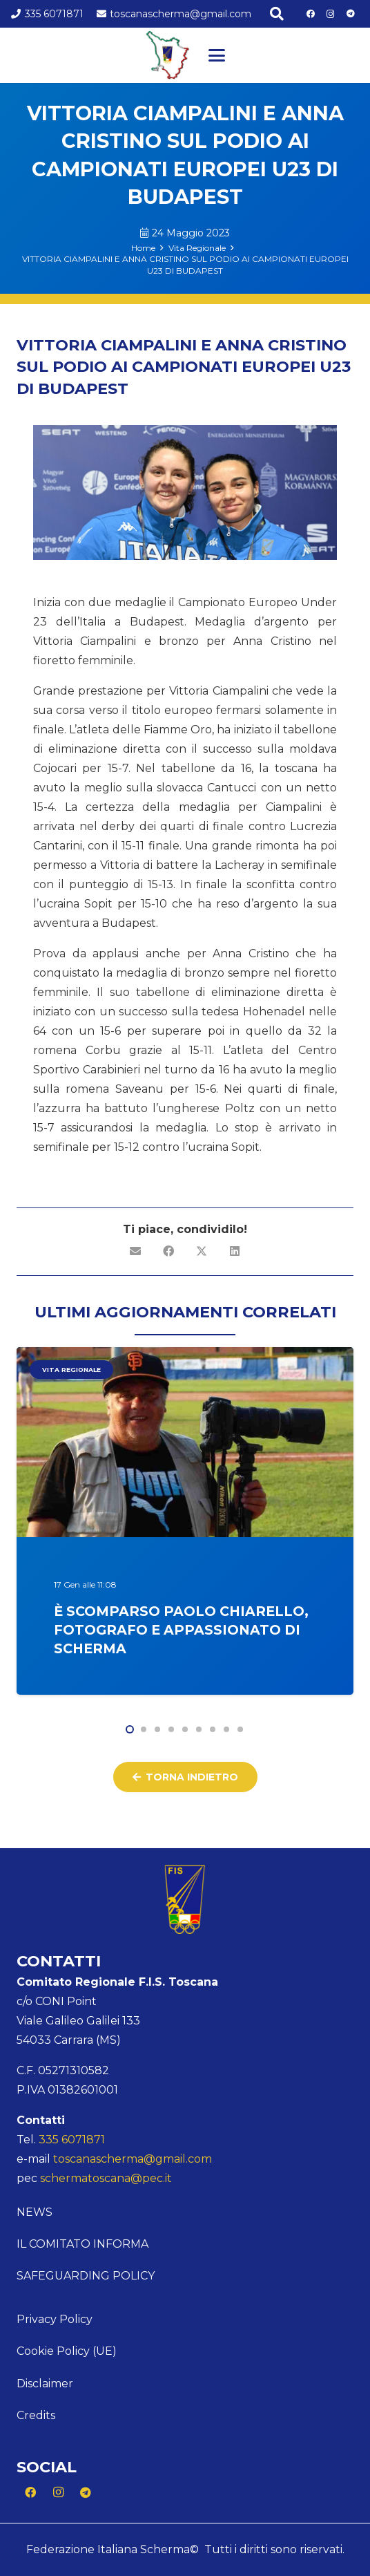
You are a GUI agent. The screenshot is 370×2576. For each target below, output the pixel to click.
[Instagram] (330, 14)
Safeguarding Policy (86, 2275)
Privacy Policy (54, 2319)
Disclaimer (45, 2383)
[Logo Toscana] (168, 55)
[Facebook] (310, 14)
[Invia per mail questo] (135, 1251)
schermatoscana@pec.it (106, 2178)
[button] (277, 14)
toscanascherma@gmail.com (132, 2158)
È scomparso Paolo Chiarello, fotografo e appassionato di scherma (181, 1630)
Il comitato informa (82, 2243)
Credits (36, 2415)
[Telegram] (350, 14)
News (34, 2212)
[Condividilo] (168, 1251)
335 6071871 (72, 2139)
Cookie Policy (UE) (67, 2351)
